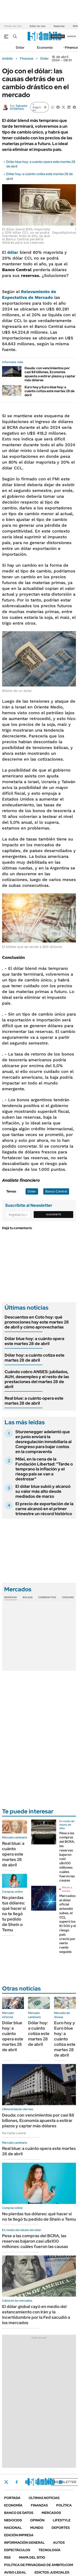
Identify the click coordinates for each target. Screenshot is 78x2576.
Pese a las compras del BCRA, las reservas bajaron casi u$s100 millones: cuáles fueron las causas (67, 1857)
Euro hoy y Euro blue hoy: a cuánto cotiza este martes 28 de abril (49, 391)
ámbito (7, 58)
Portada (12, 2498)
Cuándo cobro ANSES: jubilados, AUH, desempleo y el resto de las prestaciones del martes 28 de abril (37, 1379)
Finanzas (26, 58)
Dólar (20, 47)
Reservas (59, 26)
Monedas (10, 1597)
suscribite (58, 36)
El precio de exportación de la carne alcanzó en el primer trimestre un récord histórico (44, 1508)
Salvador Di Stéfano (18, 107)
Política (64, 2505)
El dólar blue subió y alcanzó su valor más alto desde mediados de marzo (43, 1491)
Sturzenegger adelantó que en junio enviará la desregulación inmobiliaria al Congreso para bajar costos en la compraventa (43, 1441)
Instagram (27, 2482)
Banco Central (56, 1191)
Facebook (17, 2482)
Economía (45, 47)
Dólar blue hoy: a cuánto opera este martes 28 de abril (34, 1341)
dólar (12, 252)
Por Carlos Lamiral (14, 2133)
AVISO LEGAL (15, 2572)
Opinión (37, 2520)
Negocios (13, 2520)
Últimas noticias (44, 2498)
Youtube (49, 2482)
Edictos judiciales (52, 2572)
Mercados (51, 2513)
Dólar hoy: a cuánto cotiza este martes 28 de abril (34, 1357)
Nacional (13, 2528)
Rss (7, 2557)
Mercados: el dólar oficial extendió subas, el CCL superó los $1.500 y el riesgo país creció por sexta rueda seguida (67, 1924)
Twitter (6, 2482)
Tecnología (49, 2550)
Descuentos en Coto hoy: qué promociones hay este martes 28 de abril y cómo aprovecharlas (37, 1322)
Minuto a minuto (67, 1889)
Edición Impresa (18, 2535)
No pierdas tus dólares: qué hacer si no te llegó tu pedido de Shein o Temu (14, 1914)
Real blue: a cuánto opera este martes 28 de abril (34, 1401)
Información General (24, 2542)
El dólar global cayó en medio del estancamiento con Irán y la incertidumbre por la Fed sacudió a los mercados (36, 2314)
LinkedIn (38, 2482)
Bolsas (28, 1597)
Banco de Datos (18, 2513)
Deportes (61, 2528)
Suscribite (53, 1214)
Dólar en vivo (37, 26)
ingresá (71, 36)
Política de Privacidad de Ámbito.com (38, 2565)
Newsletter (65, 2482)
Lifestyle (62, 2520)
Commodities (47, 1597)
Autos (59, 2542)
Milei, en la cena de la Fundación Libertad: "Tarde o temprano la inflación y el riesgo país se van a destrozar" (44, 1469)
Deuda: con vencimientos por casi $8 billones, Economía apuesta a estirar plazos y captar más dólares (50, 374)
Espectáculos (17, 2550)
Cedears (68, 1597)
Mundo (36, 2528)
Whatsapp (60, 2482)
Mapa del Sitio (32, 2557)
